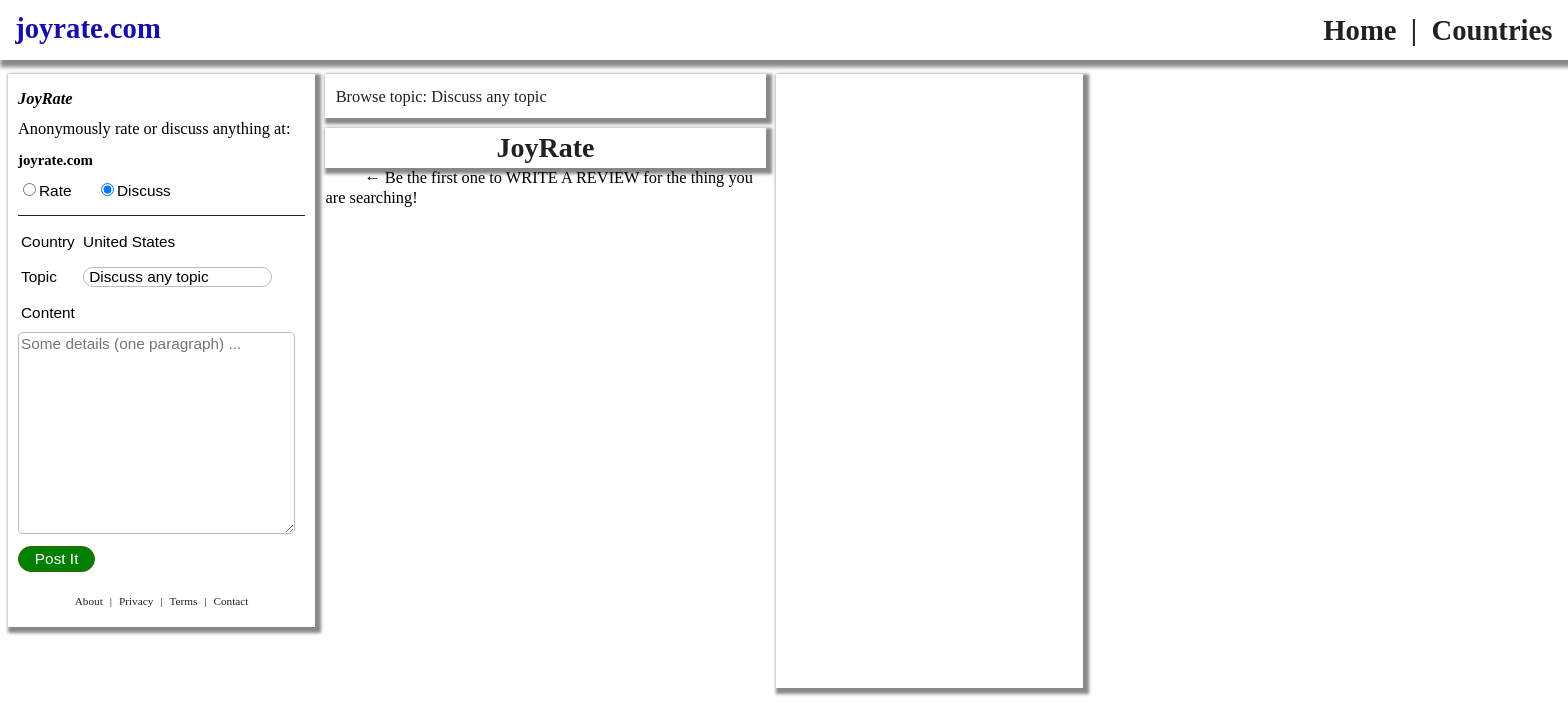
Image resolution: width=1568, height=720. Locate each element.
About (89, 601)
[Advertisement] (929, 381)
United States (129, 241)
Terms (183, 601)
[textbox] (177, 277)
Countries (1491, 30)
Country (50, 241)
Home (1359, 30)
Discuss (136, 190)
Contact (230, 601)
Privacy (136, 601)
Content (48, 312)
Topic (43, 276)
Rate (47, 190)
